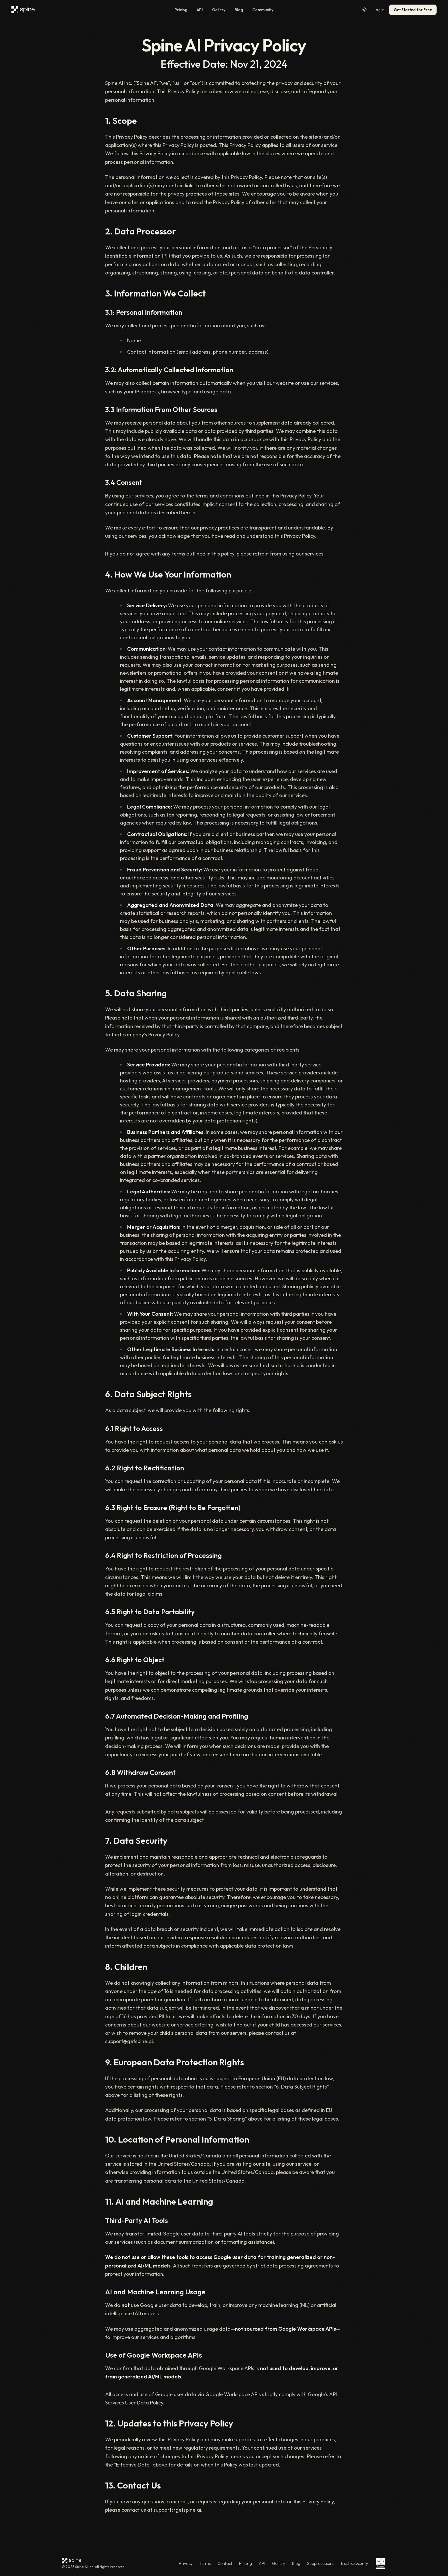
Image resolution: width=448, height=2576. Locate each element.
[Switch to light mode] (364, 10)
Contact (224, 2563)
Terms (205, 2563)
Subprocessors (320, 2563)
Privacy (186, 2563)
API (200, 9)
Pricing (181, 9)
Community (262, 9)
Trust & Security (354, 2563)
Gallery (218, 9)
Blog (239, 9)
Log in (379, 9)
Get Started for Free (413, 9)
